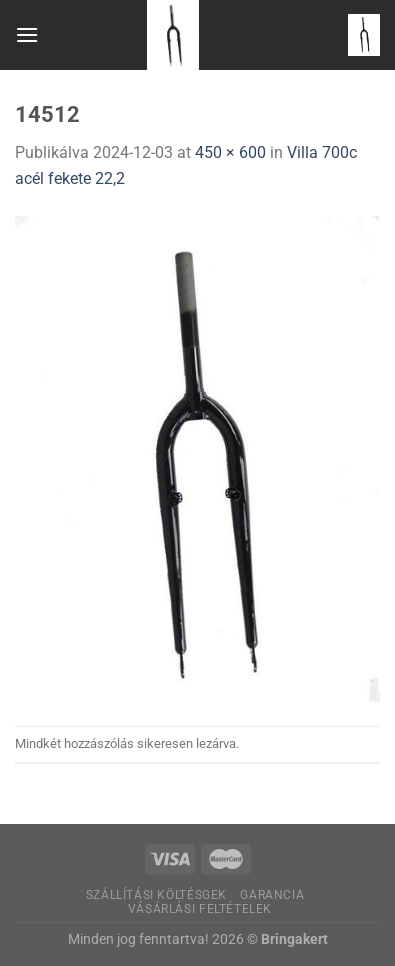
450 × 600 (230, 152)
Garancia (272, 895)
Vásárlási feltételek (200, 909)
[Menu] (27, 34)
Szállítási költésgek (156, 895)
